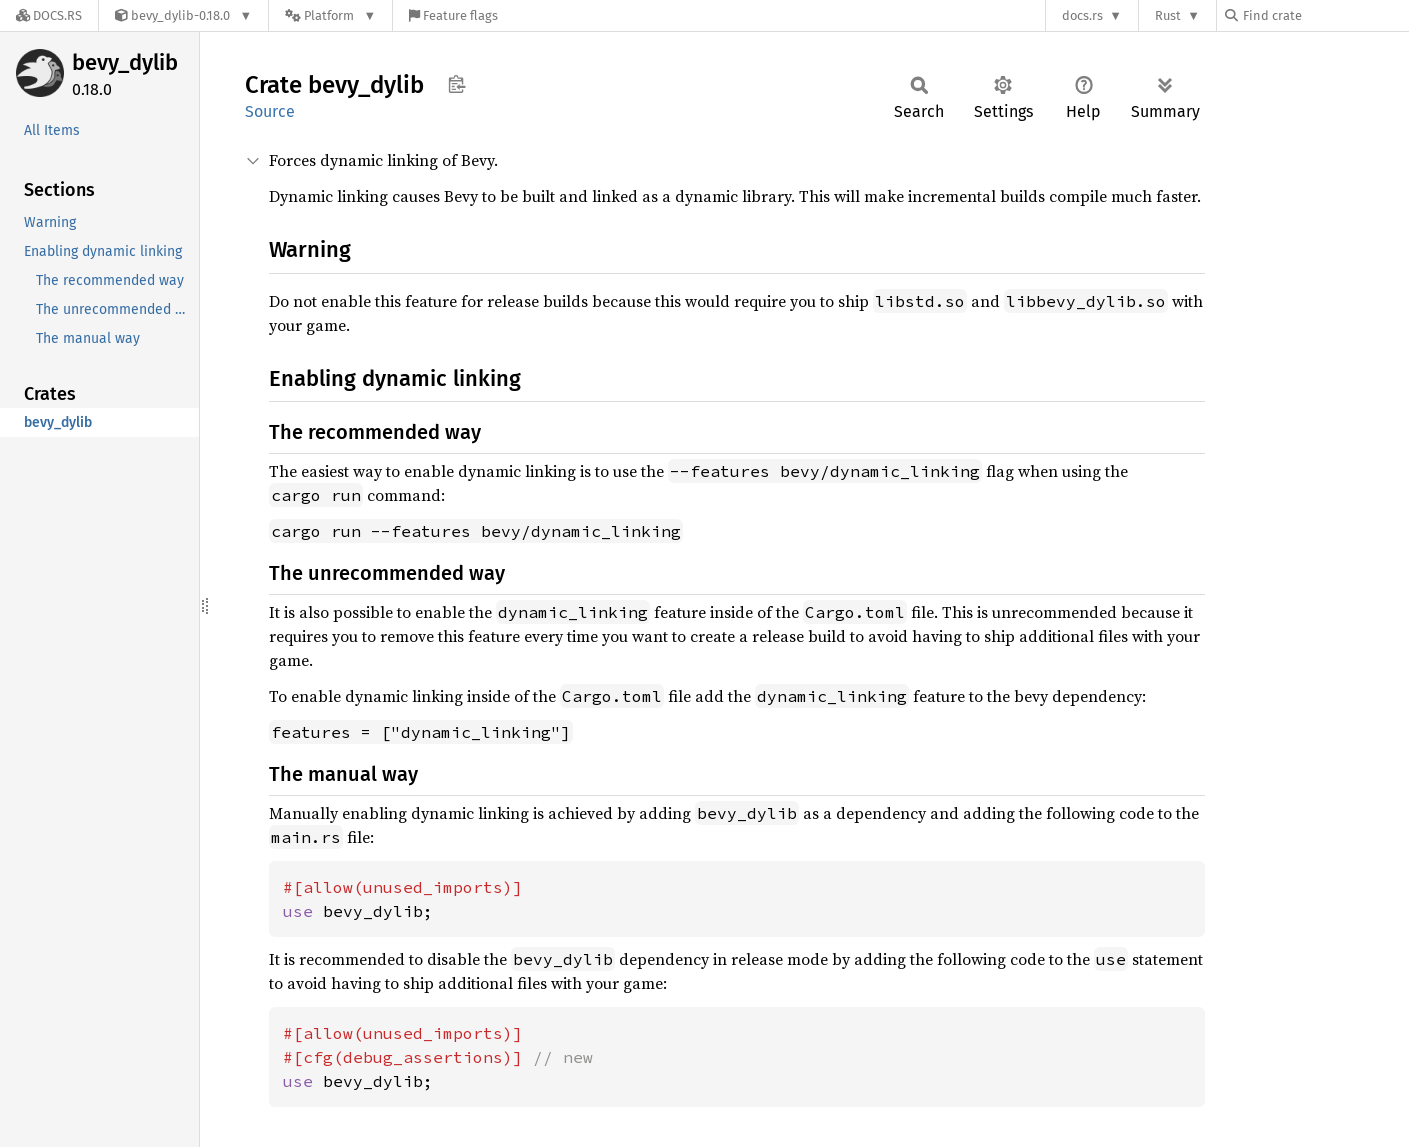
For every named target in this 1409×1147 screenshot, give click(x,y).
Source (270, 111)
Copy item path (456, 84)
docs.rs (1082, 15)
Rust (1168, 15)
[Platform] (330, 15)
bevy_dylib (125, 62)
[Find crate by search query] (1325, 15)
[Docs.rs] (49, 15)
